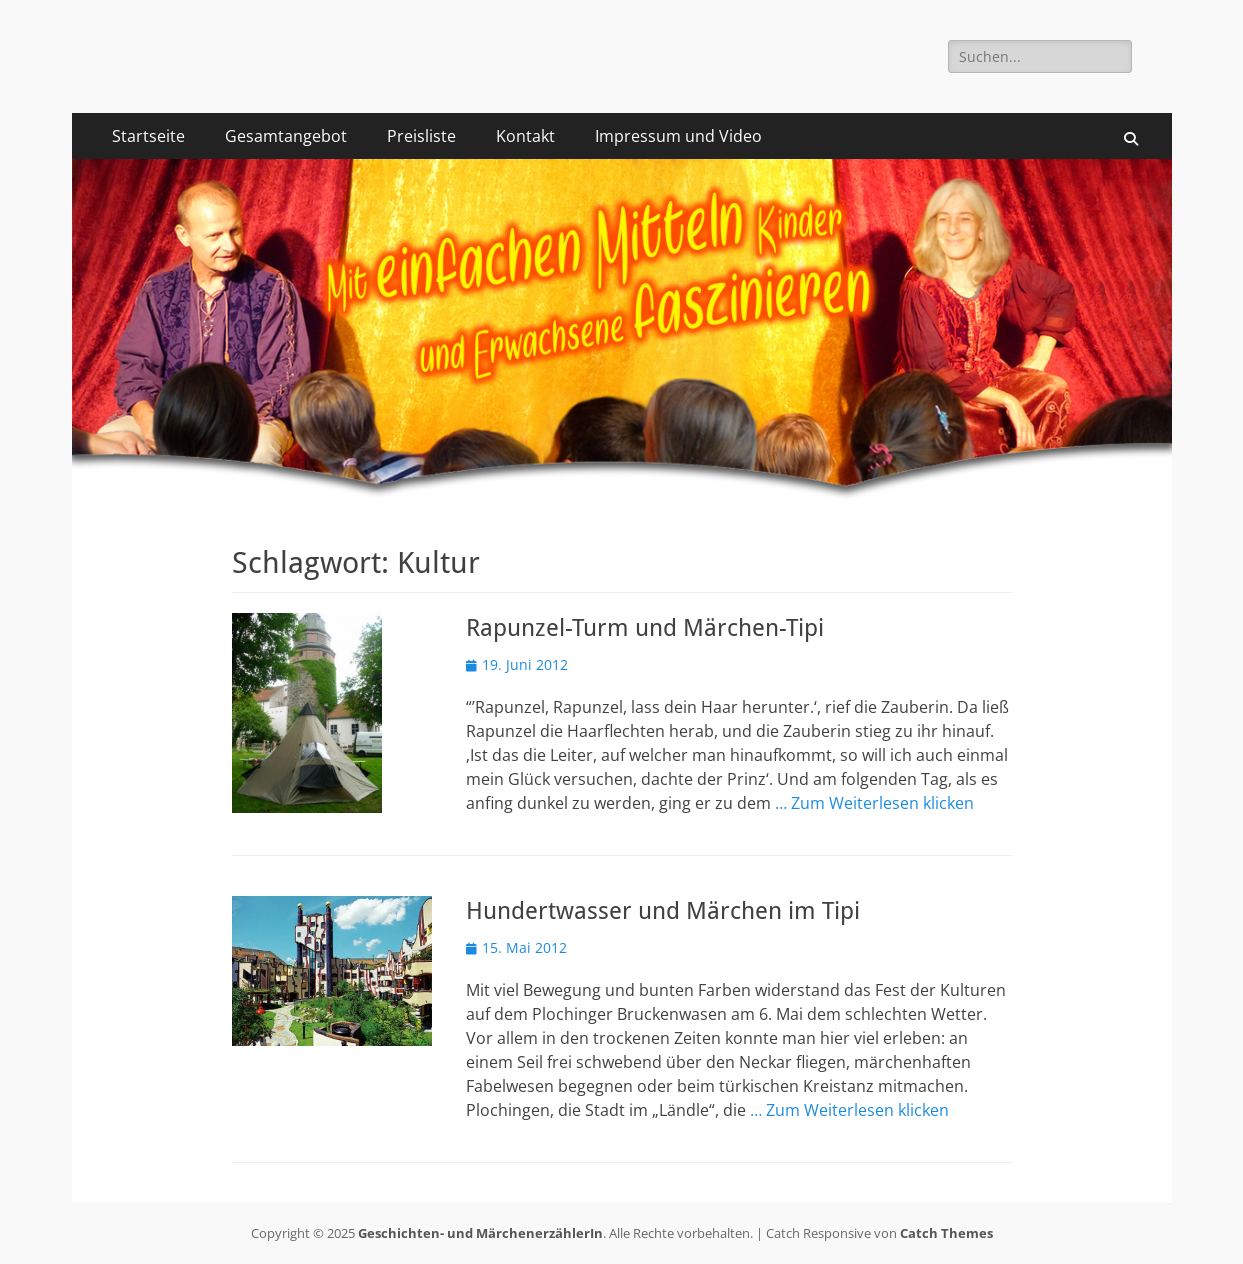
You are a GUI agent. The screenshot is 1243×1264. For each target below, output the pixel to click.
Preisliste (421, 136)
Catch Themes (946, 1233)
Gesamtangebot (286, 136)
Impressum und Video (678, 136)
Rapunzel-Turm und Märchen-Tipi (645, 628)
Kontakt (525, 136)
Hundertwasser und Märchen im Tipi (663, 911)
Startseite (148, 136)
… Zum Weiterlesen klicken (874, 803)
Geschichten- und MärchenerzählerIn (480, 1233)
